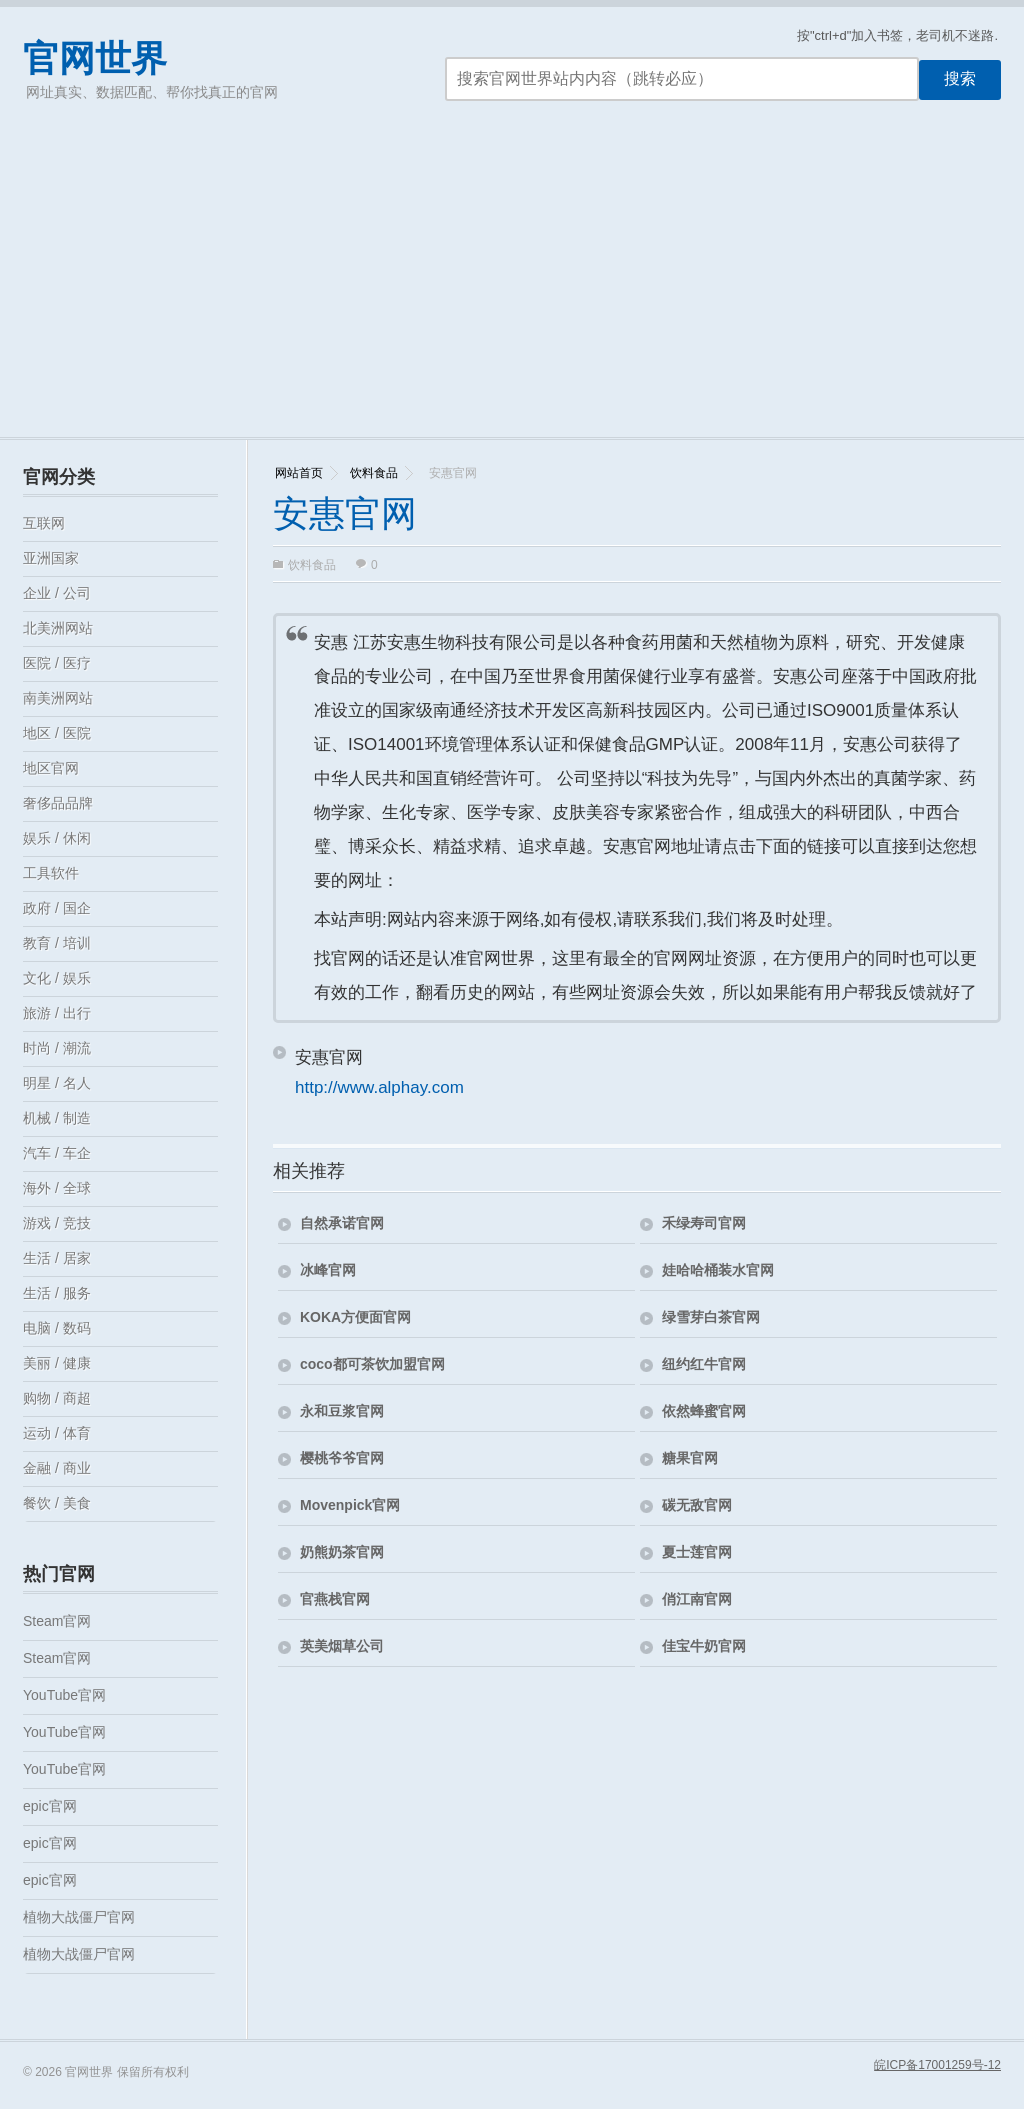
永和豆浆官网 (342, 1411)
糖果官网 (690, 1458)
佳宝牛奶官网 (704, 1646)
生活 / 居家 (57, 1258)
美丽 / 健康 (57, 1363)
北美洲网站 (58, 628)
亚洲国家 (51, 558)
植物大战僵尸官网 (79, 1917)
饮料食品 (374, 473)
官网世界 (95, 58)
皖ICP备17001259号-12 (937, 2065)
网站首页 (299, 473)
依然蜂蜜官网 (704, 1411)
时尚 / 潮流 (57, 1048)
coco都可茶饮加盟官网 (372, 1364)
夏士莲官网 (697, 1552)
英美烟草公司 (342, 1646)
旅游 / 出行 (57, 1013)
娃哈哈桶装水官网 (718, 1270)
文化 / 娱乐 (57, 978)
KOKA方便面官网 (355, 1317)
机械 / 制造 (57, 1118)
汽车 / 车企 (57, 1153)
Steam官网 (57, 1621)
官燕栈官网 (335, 1599)
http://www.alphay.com (379, 1087)
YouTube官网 (64, 1695)
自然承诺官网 (342, 1223)
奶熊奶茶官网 (342, 1552)
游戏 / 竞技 (57, 1223)
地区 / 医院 (57, 733)
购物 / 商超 (57, 1398)
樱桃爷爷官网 (342, 1458)
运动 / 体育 (57, 1433)
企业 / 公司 (57, 593)
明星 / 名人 (57, 1083)
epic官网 (50, 1806)
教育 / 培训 (57, 943)
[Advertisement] (512, 287)
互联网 (44, 523)
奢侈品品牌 (58, 803)
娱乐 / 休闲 (57, 838)
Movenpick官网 (350, 1505)
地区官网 (51, 768)
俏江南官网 (697, 1599)
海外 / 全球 (57, 1188)
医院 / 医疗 (57, 663)
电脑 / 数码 (57, 1328)
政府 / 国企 (57, 908)
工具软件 (51, 873)
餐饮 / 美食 (57, 1503)
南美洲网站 (58, 698)
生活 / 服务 (57, 1293)
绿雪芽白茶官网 (711, 1317)
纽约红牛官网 (704, 1364)
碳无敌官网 (697, 1505)
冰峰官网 (328, 1270)
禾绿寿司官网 (704, 1223)
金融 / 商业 (57, 1468)
